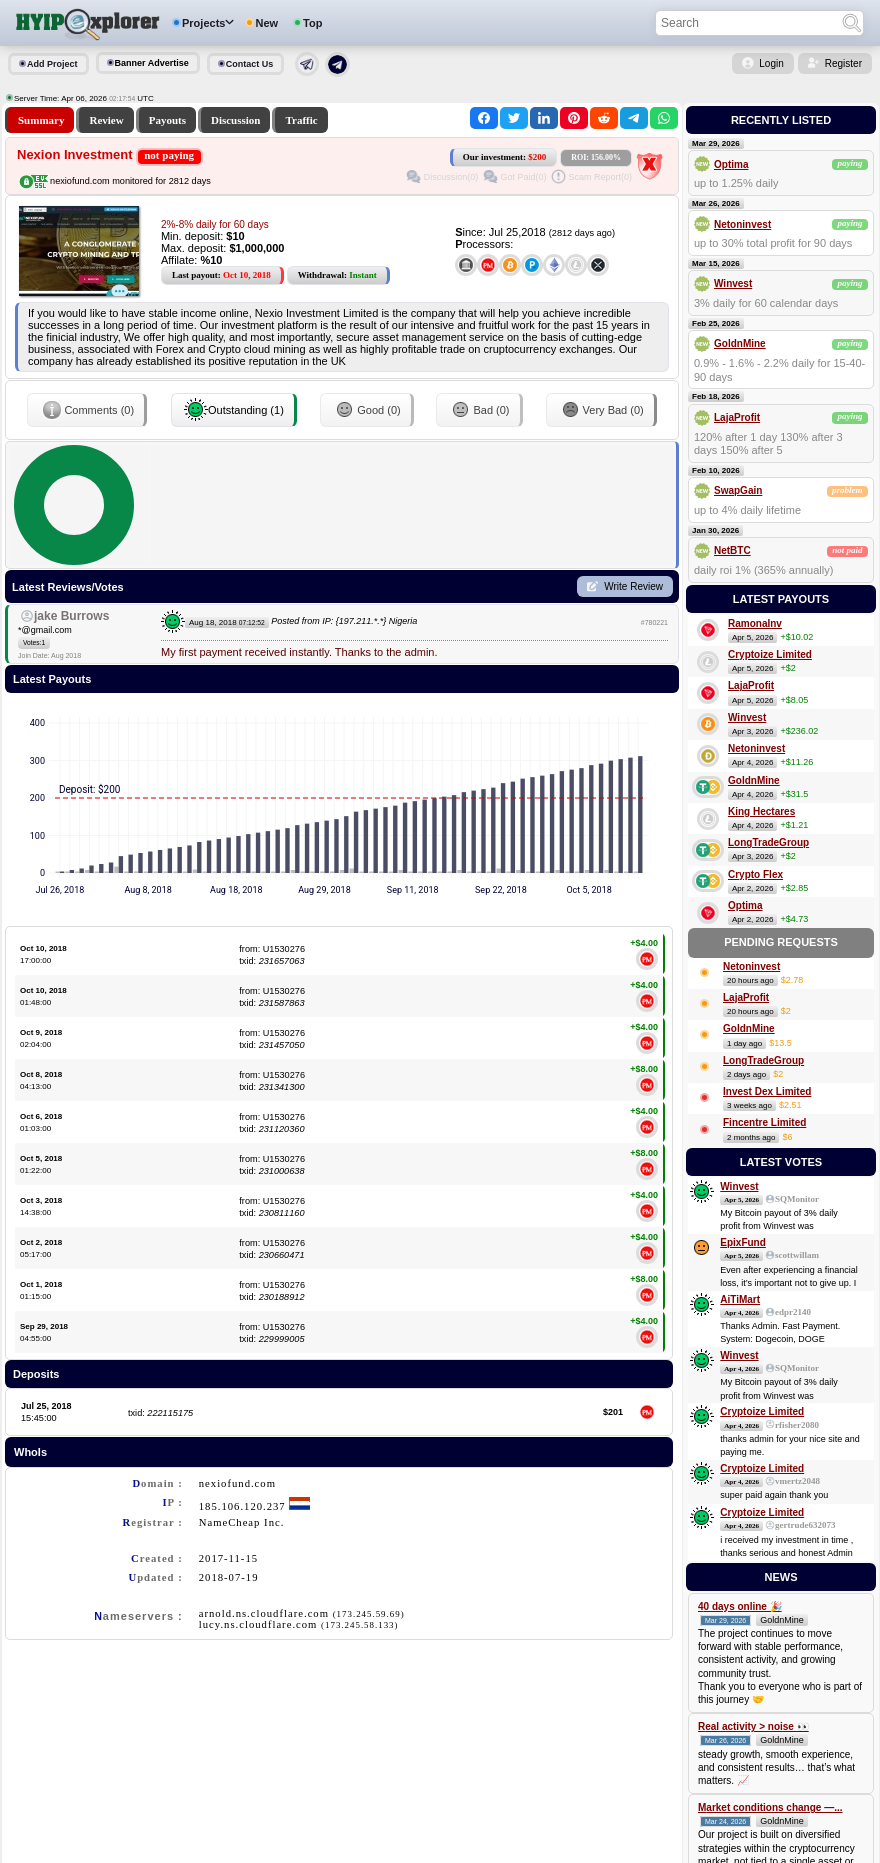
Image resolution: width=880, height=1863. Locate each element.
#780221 (654, 622)
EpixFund (743, 1242)
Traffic (301, 120)
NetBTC (732, 550)
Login (771, 63)
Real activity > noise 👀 (753, 1726)
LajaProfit (737, 417)
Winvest (733, 283)
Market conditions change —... (770, 1807)
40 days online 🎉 (740, 1606)
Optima (731, 164)
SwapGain (738, 490)
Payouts (167, 120)
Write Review (633, 586)
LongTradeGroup (768, 842)
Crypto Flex (755, 874)
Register (843, 63)
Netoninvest (742, 224)
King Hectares (761, 811)
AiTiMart (740, 1299)
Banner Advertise (152, 63)
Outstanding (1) (234, 410)
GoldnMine (740, 343)
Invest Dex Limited (767, 1091)
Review (106, 120)
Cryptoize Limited (770, 654)
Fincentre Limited (764, 1122)
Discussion (236, 120)
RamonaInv (755, 623)
